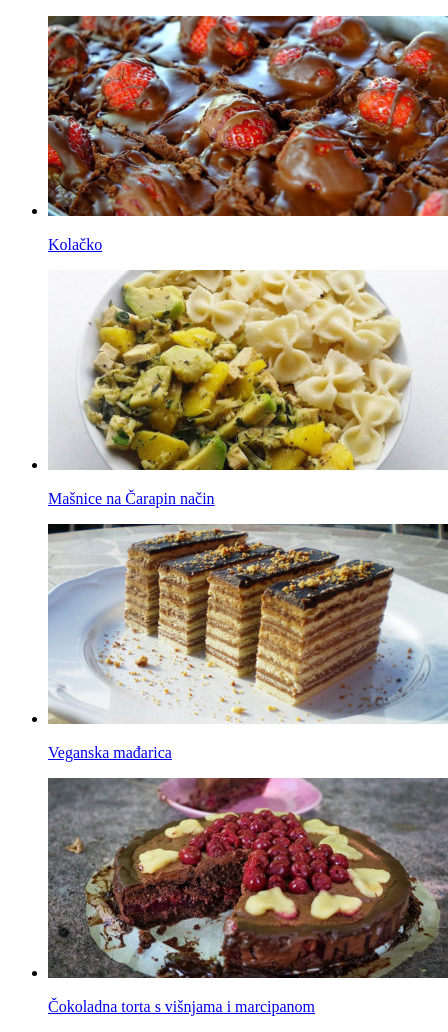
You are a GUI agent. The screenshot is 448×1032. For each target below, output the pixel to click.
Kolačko (75, 244)
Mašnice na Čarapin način (131, 498)
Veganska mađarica (110, 752)
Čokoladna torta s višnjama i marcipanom (181, 1006)
